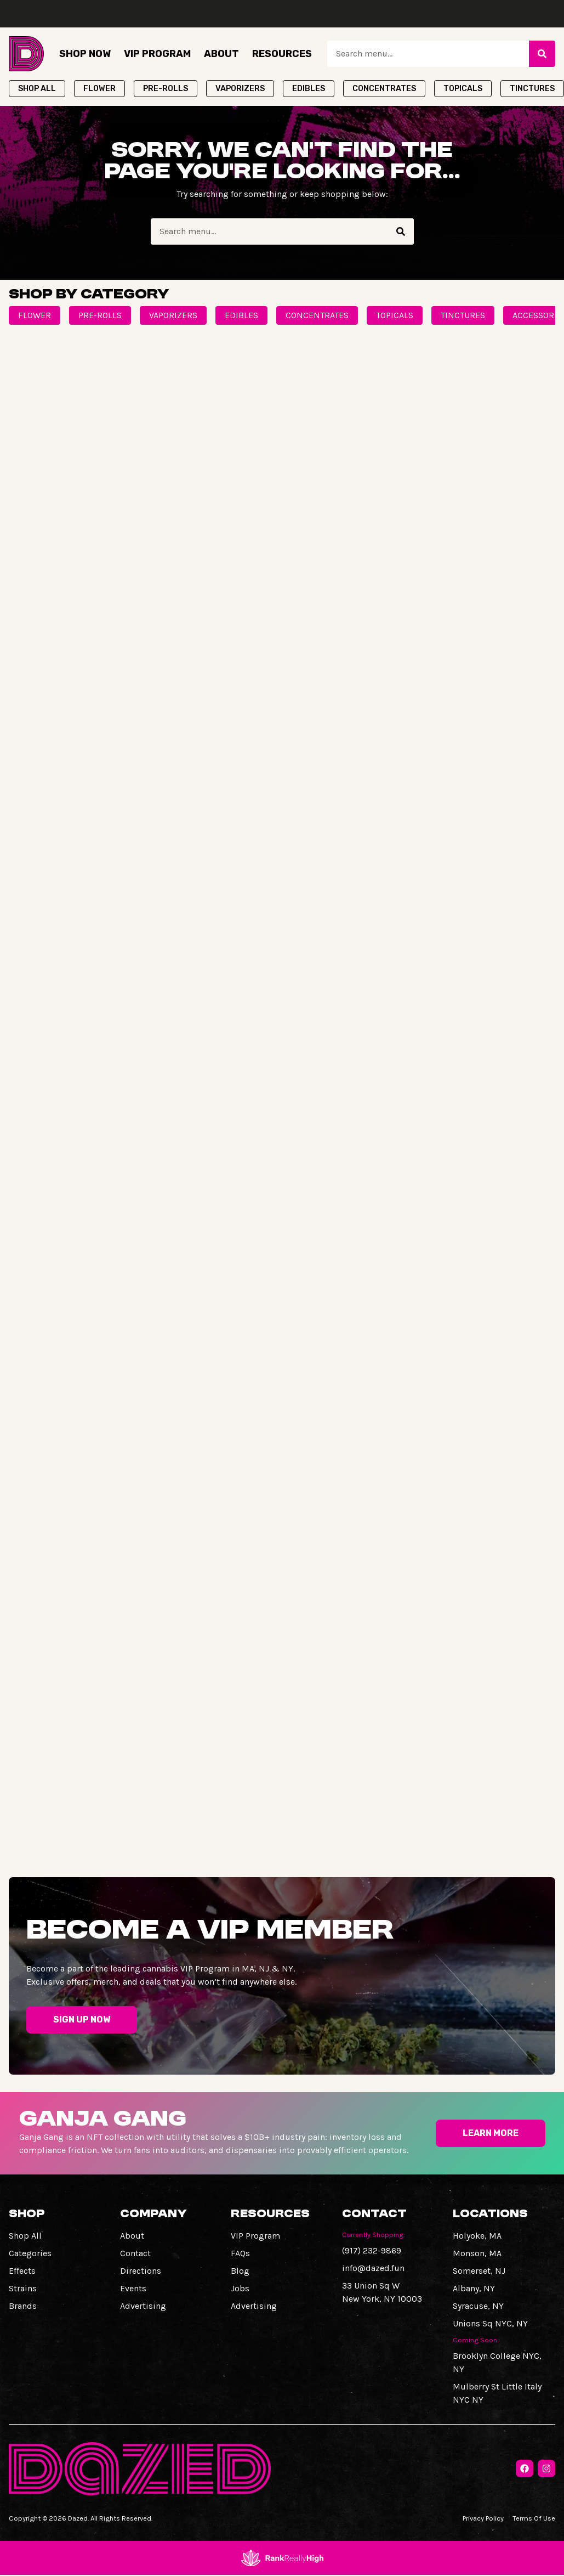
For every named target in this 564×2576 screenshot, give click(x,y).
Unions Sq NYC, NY (490, 2323)
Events (133, 2288)
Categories (30, 2253)
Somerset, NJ (479, 2271)
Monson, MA (477, 2253)
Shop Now (85, 54)
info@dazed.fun (373, 2268)
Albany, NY (474, 2288)
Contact (135, 2253)
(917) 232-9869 (371, 2250)
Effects (22, 2271)
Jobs (240, 2288)
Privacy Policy (483, 2518)
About (221, 54)
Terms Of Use (533, 2518)
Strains (23, 2288)
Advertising (143, 2306)
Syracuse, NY (478, 2306)
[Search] (542, 54)
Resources (282, 54)
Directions (140, 2271)
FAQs (240, 2253)
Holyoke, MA (477, 2235)
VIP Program (157, 54)
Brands (23, 2306)
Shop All (25, 2235)
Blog (240, 2271)
